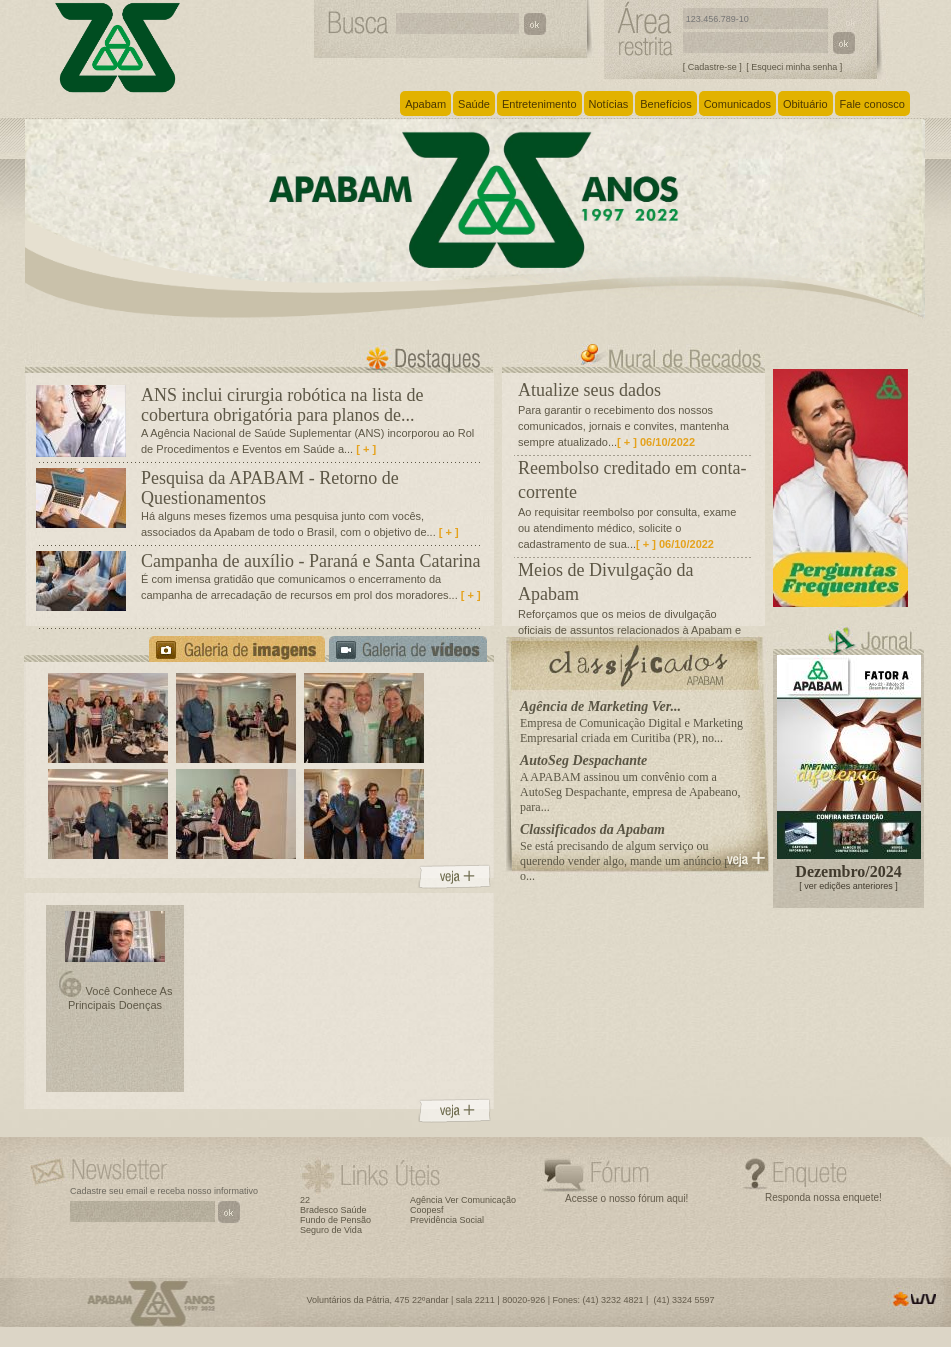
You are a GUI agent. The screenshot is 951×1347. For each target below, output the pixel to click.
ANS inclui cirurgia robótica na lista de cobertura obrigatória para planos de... (282, 405)
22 (305, 1200)
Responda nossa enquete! (823, 1197)
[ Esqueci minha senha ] (794, 67)
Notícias (609, 104)
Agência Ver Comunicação (463, 1200)
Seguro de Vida (331, 1230)
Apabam (425, 104)
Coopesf (427, 1210)
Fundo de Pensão (335, 1220)
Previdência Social (447, 1220)
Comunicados (737, 104)
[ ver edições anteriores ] (848, 886)
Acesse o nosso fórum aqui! (626, 1198)
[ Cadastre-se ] (712, 67)
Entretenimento (539, 104)
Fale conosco (872, 104)
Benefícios (665, 104)
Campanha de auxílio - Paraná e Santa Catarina (310, 561)
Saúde (474, 104)
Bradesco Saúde (333, 1210)
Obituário (805, 104)
